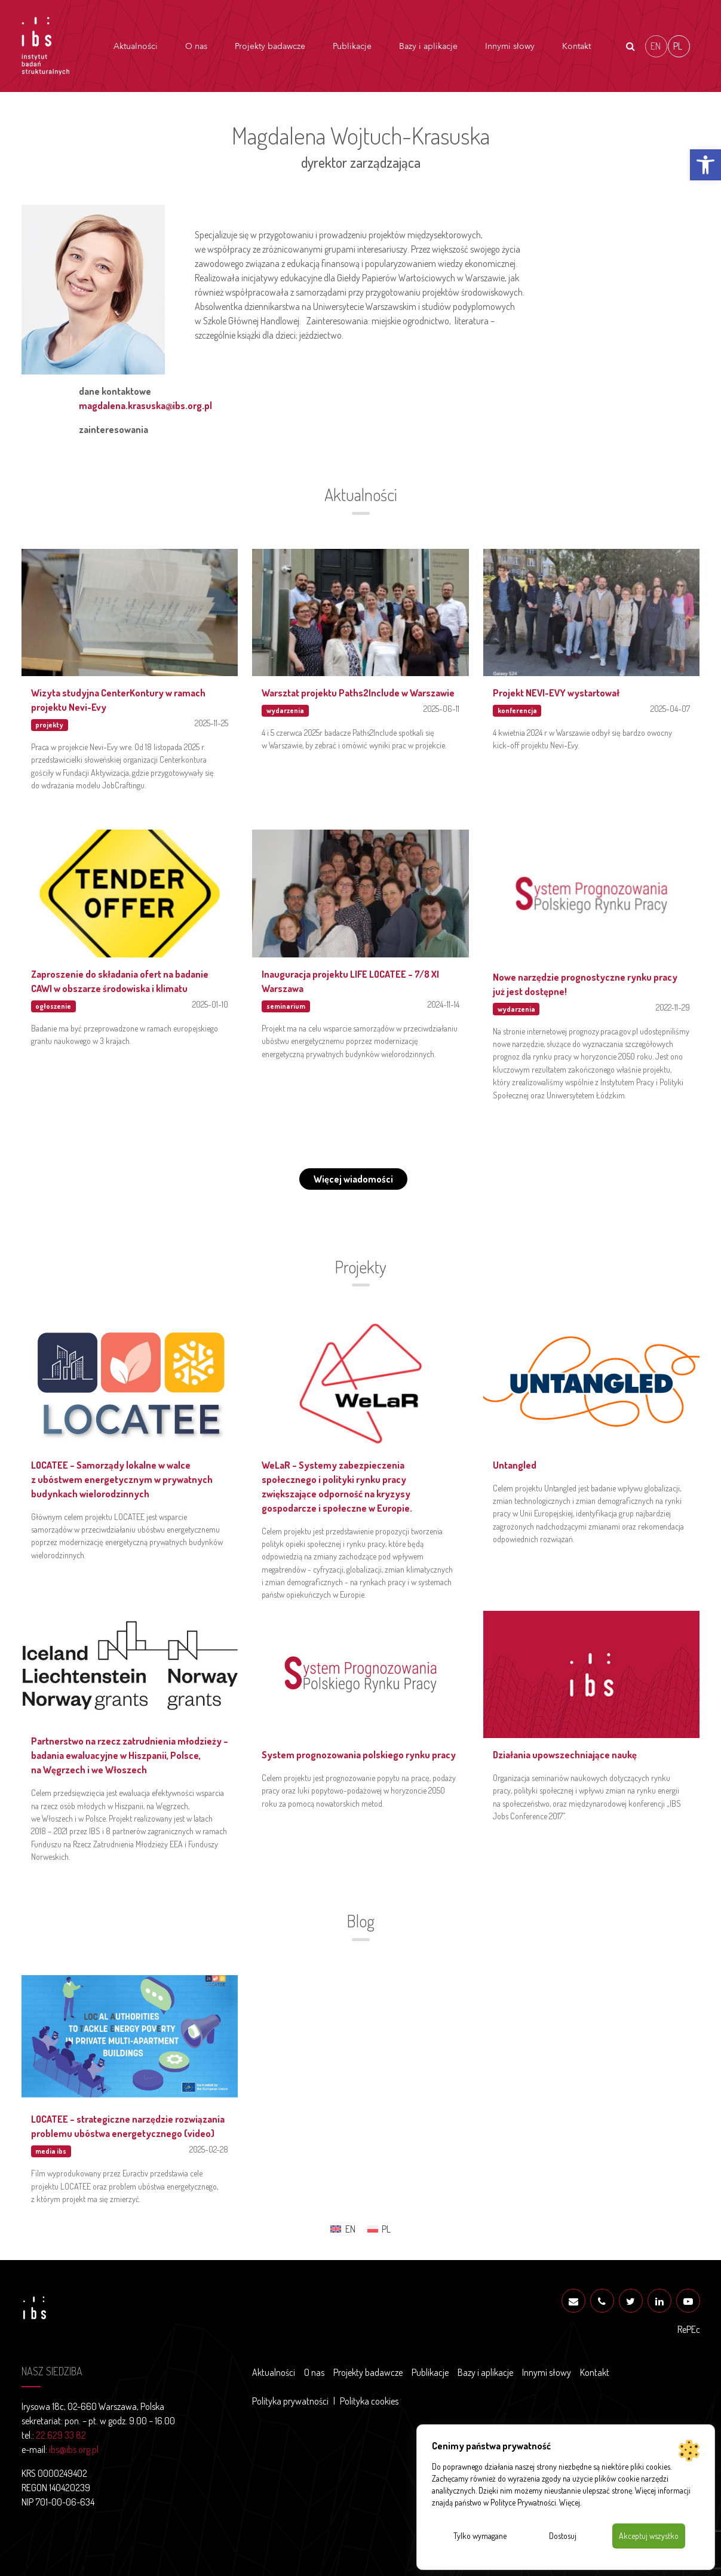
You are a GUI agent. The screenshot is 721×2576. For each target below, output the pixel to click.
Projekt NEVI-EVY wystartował (556, 693)
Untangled (514, 1465)
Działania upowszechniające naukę (565, 1755)
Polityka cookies (369, 2401)
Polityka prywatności (290, 2401)
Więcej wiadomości (353, 1179)
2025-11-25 (211, 722)
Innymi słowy (510, 46)
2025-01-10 (210, 1004)
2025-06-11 (441, 708)
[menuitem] (656, 46)
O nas (196, 46)
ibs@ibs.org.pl (74, 2449)
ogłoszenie (53, 1006)
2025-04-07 (670, 708)
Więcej (569, 2502)
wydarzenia (285, 710)
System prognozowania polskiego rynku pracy (359, 1755)
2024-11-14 (443, 1004)
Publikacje (352, 46)
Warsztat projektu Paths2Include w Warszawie (358, 693)
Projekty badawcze (270, 46)
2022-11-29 (673, 1007)
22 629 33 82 (61, 2435)
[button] (705, 164)
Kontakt (576, 46)
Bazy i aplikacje (428, 46)
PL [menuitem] (677, 45)
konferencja (517, 710)
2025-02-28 (208, 2149)
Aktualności (135, 46)
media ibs (50, 2151)
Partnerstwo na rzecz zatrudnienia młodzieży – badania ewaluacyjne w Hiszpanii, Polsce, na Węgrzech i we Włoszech (129, 1755)
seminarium (285, 1006)
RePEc (688, 2329)
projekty (49, 724)
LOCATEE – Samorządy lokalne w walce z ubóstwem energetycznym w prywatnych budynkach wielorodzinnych (122, 1479)
